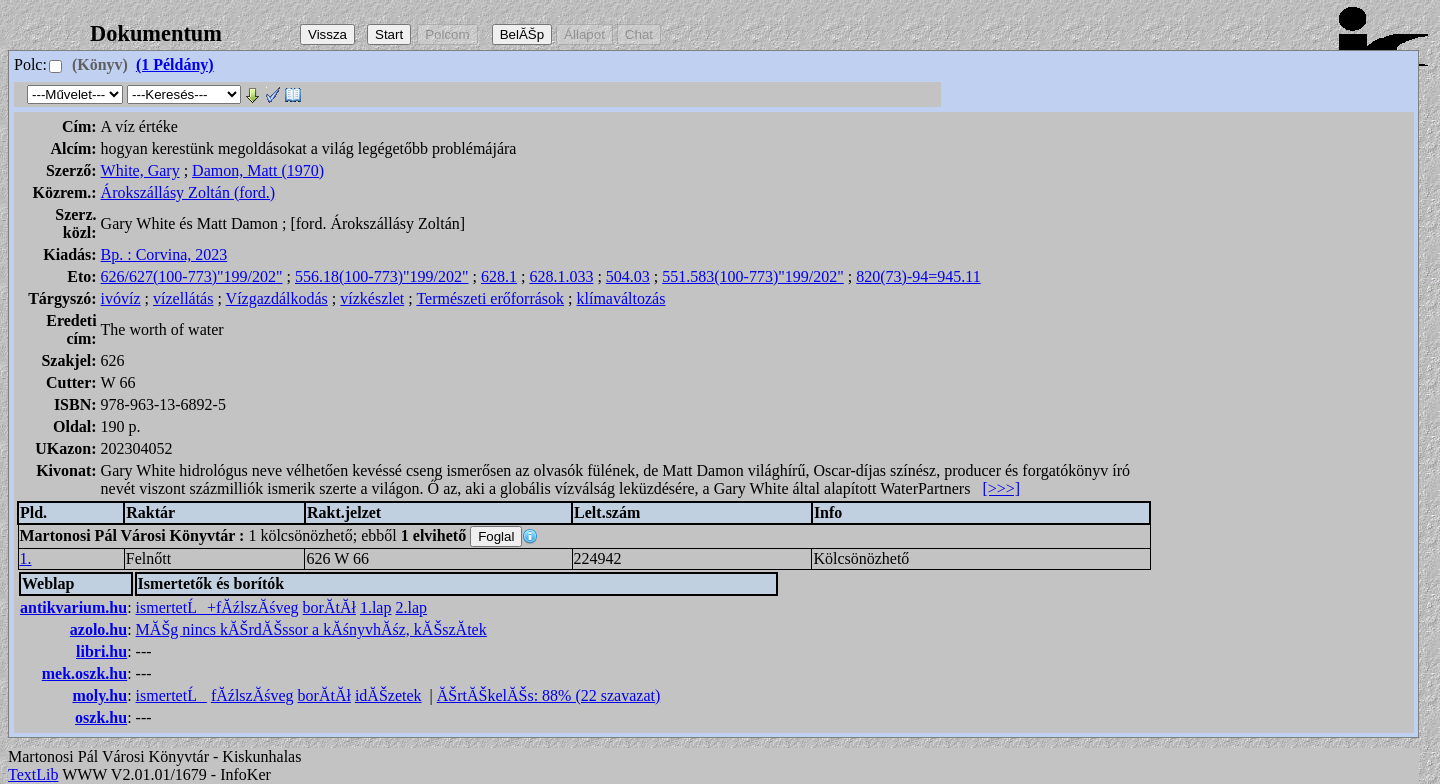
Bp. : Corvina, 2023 (164, 254)
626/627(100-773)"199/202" (192, 276)
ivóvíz (121, 298)
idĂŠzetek (388, 695)
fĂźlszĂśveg (252, 695)
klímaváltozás (621, 298)
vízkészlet (372, 298)
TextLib (33, 774)
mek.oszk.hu (84, 673)
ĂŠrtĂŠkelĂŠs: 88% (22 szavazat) (549, 695)
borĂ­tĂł (329, 607)
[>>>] (1001, 488)
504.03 (628, 276)
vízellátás (183, 298)
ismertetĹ (171, 695)
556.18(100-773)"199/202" (382, 276)
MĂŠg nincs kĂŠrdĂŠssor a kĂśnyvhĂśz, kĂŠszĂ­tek (311, 629)
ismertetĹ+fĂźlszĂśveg (217, 607)
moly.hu (99, 695)
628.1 (499, 276)
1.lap (376, 607)
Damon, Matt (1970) (258, 170)
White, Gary (140, 170)
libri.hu (101, 651)
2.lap (411, 607)
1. (26, 558)
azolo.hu (98, 629)
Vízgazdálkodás (277, 298)
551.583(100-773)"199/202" (753, 276)
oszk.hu (101, 717)
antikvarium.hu (73, 607)
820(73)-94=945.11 (918, 276)
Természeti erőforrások (490, 298)
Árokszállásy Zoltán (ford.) (188, 192)
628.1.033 (561, 276)
